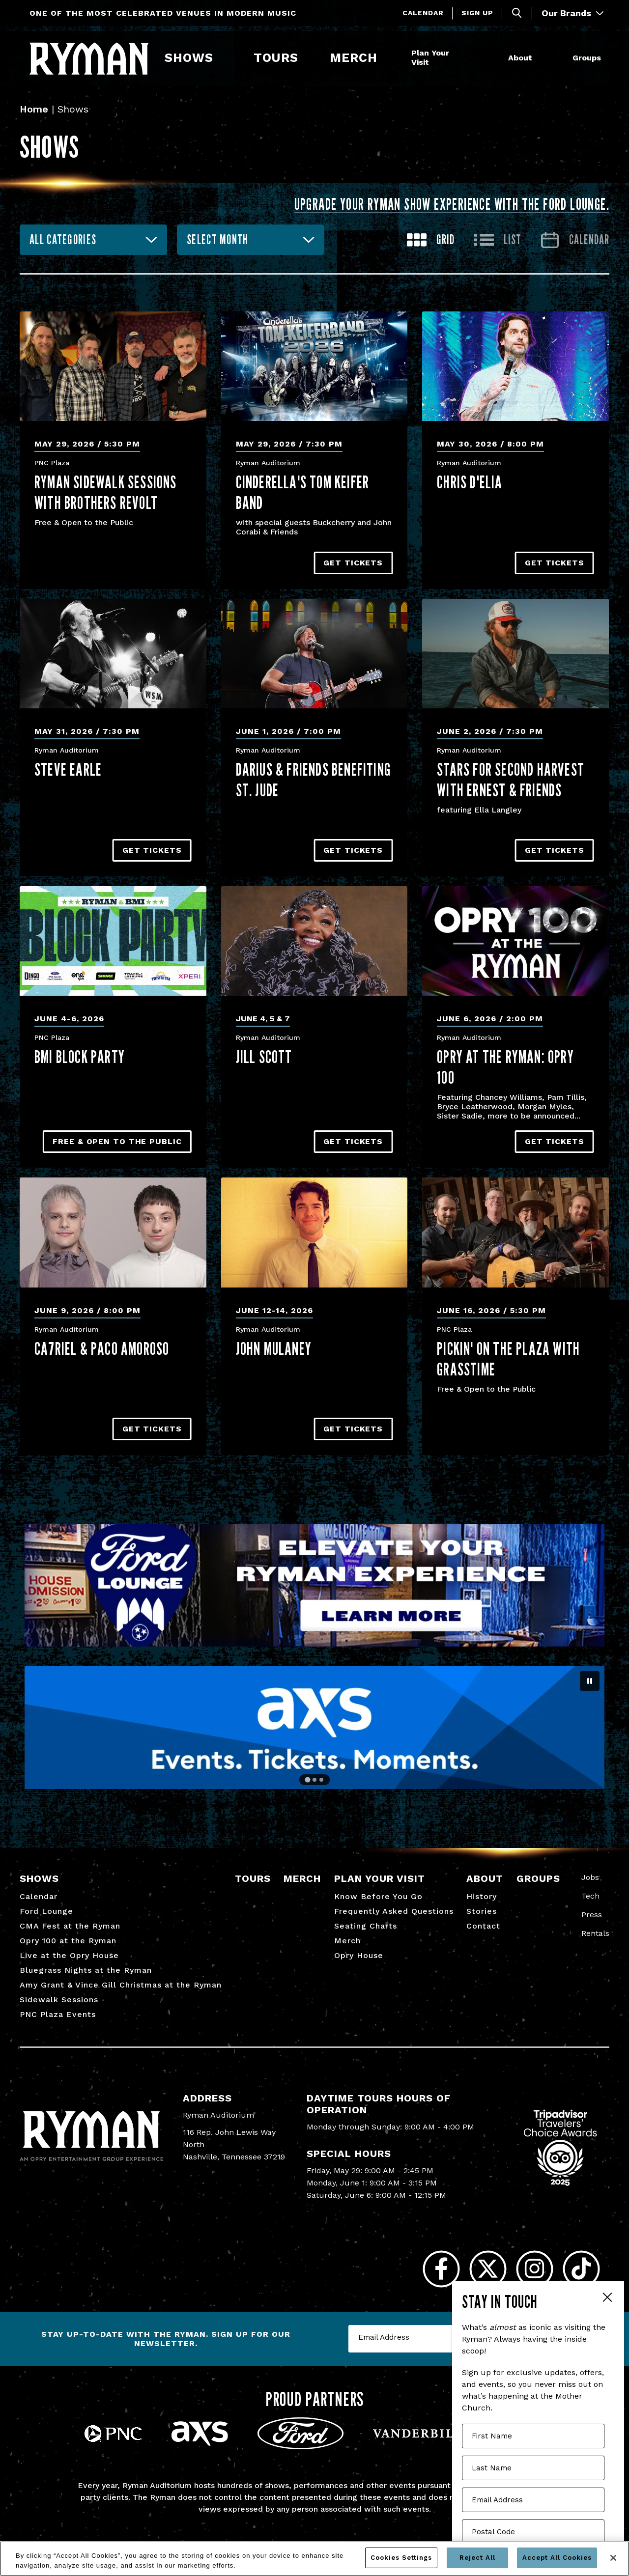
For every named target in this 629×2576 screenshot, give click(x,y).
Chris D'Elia (469, 482)
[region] (314, 2558)
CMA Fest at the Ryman (70, 1926)
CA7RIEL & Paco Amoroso (101, 1348)
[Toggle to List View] (497, 240)
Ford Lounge (46, 1911)
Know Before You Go (378, 1896)
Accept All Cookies (557, 2557)
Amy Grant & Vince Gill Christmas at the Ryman (121, 1984)
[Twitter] (487, 2268)
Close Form (607, 2298)
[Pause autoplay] (590, 1681)
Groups (586, 57)
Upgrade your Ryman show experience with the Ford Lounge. (451, 204)
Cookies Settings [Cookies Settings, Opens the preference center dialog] (401, 2557)
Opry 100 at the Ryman (68, 1940)
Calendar (423, 13)
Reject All (477, 2557)
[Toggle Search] (517, 13)
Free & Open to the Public (117, 1141)
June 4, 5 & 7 (263, 1018)
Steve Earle (68, 769)
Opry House (358, 1955)
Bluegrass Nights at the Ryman (86, 1970)
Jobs (590, 1877)
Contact (483, 1926)
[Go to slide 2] (314, 1780)
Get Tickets (353, 562)
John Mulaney (274, 1348)
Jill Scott (264, 1056)
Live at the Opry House (69, 1955)
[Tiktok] (581, 2268)
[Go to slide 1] (308, 1780)
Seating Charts (365, 1926)
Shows (189, 58)
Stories (481, 1911)
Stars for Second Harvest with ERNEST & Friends (510, 779)
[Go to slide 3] (321, 1780)
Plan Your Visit (430, 57)
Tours (276, 58)
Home (34, 109)
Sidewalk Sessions (59, 1999)
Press (591, 1914)
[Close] (613, 2558)
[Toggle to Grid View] (431, 240)
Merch (360, 58)
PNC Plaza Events (58, 2014)
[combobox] (93, 239)
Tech (590, 1896)
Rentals (595, 1933)
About (520, 57)
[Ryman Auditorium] (89, 58)
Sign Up (477, 13)
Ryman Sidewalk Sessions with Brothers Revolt (105, 492)
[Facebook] (441, 2268)
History (481, 1896)
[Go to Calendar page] (575, 240)
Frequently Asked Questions (394, 1911)
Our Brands (572, 13)
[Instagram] (534, 2268)
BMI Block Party (79, 1056)
